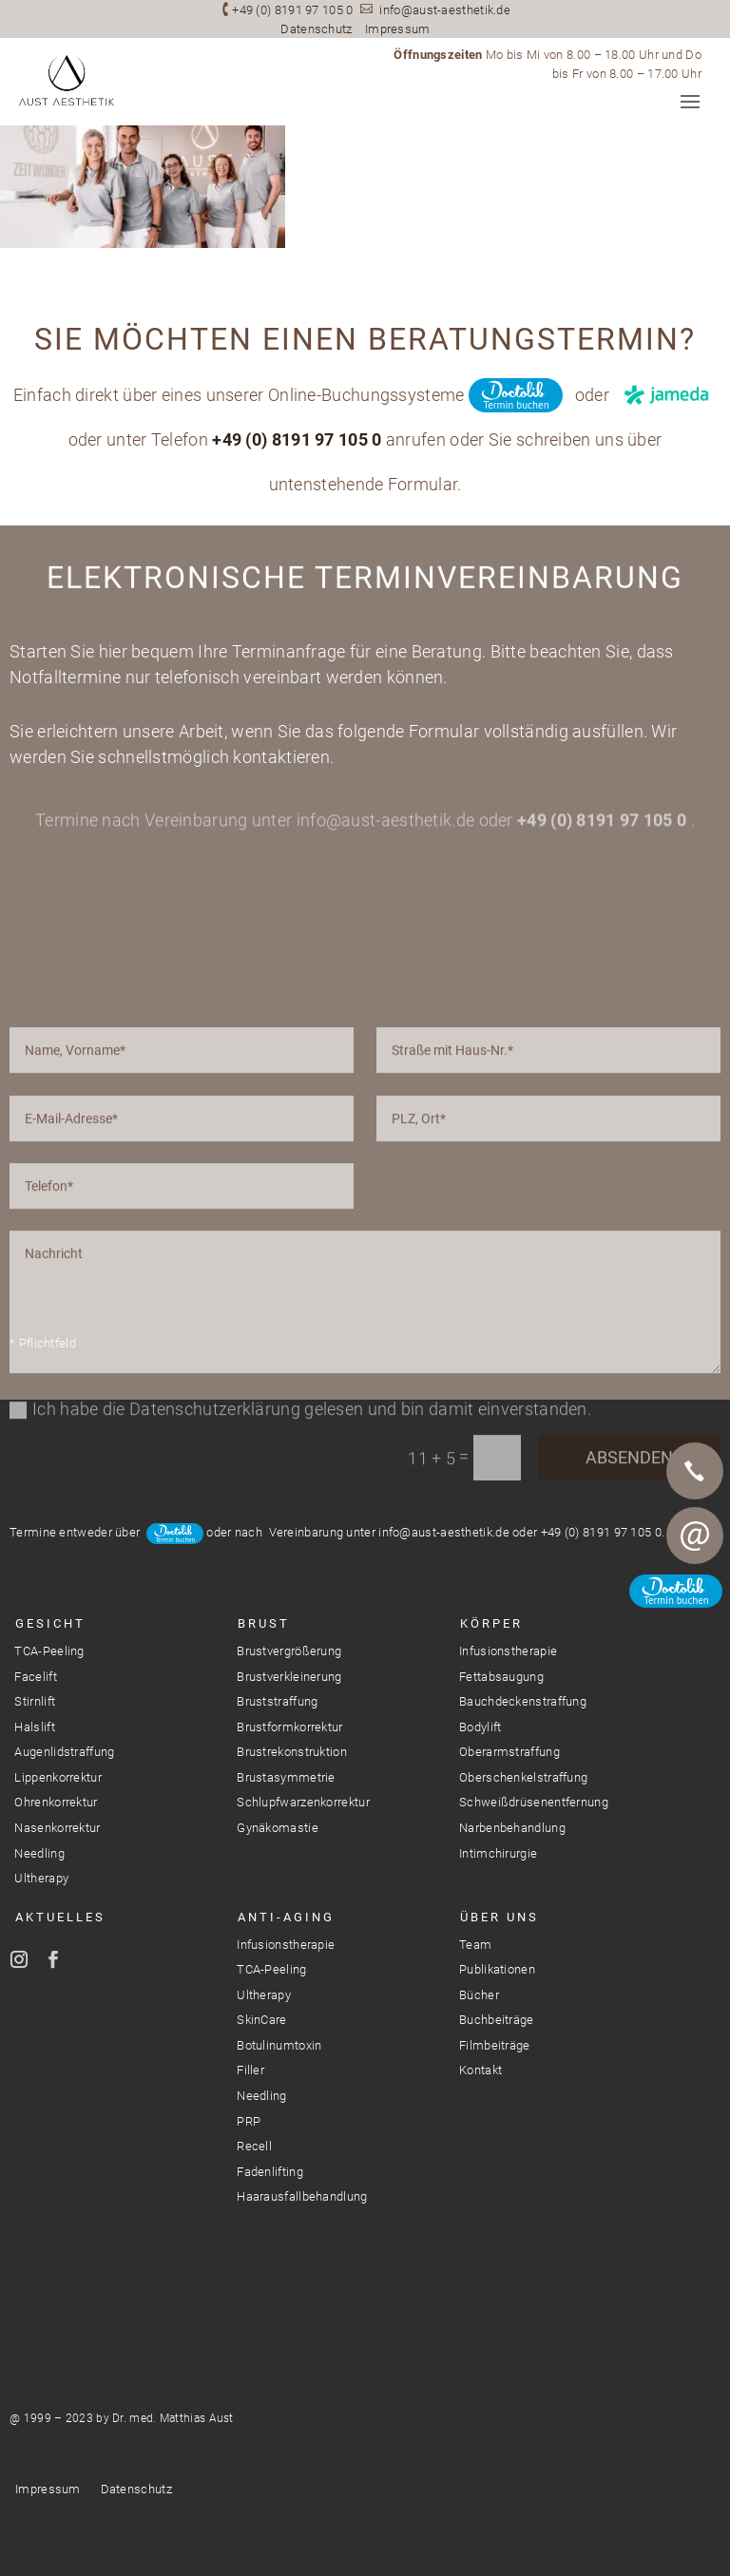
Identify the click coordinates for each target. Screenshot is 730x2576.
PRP (248, 2121)
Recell (254, 2146)
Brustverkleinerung (289, 1677)
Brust (264, 1623)
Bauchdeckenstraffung (522, 1701)
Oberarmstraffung (509, 1752)
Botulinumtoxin (279, 2045)
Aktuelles (60, 1917)
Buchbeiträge (496, 2020)
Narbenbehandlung (512, 1828)
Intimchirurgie (498, 1853)
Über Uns (499, 1917)
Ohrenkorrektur (55, 1802)
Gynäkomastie (277, 1828)
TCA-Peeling (49, 1651)
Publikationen (497, 1969)
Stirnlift (34, 1701)
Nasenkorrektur (57, 1828)
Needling (39, 1853)
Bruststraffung (277, 1701)
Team (475, 1944)
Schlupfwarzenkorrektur (303, 1802)
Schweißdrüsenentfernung (533, 1802)
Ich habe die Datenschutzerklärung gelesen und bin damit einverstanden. (300, 1611)
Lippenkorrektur (58, 1777)
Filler (250, 2070)
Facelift (35, 1677)
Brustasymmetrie (286, 1777)
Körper (491, 1623)
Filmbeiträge (494, 2045)
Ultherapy (41, 1878)
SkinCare (261, 2020)
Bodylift (480, 1727)
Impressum (398, 29)
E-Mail (694, 1535)
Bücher (479, 1995)
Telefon (694, 1470)
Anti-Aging (286, 1917)
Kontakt (480, 2070)
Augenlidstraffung (64, 1752)
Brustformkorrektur (289, 1727)
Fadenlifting (270, 2172)
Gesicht (50, 1623)
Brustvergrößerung (289, 1651)
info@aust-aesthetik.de (444, 10)
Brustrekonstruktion (292, 1752)
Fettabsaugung (501, 1677)
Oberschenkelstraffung (523, 1777)
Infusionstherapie (508, 1651)
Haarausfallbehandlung (302, 2196)
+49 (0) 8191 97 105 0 (292, 10)
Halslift (34, 1727)
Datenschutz (316, 29)
